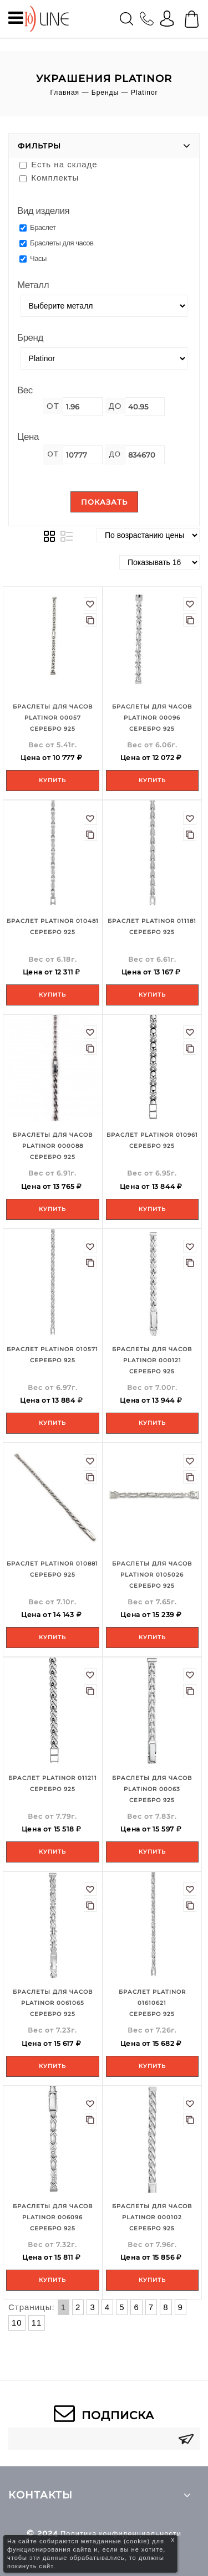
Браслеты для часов (56, 243)
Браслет (37, 227)
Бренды (105, 92)
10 (17, 2322)
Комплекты (49, 177)
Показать (104, 501)
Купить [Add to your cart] (52, 780)
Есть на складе (58, 164)
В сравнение (90, 620)
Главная (64, 92)
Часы (33, 258)
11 (37, 2322)
